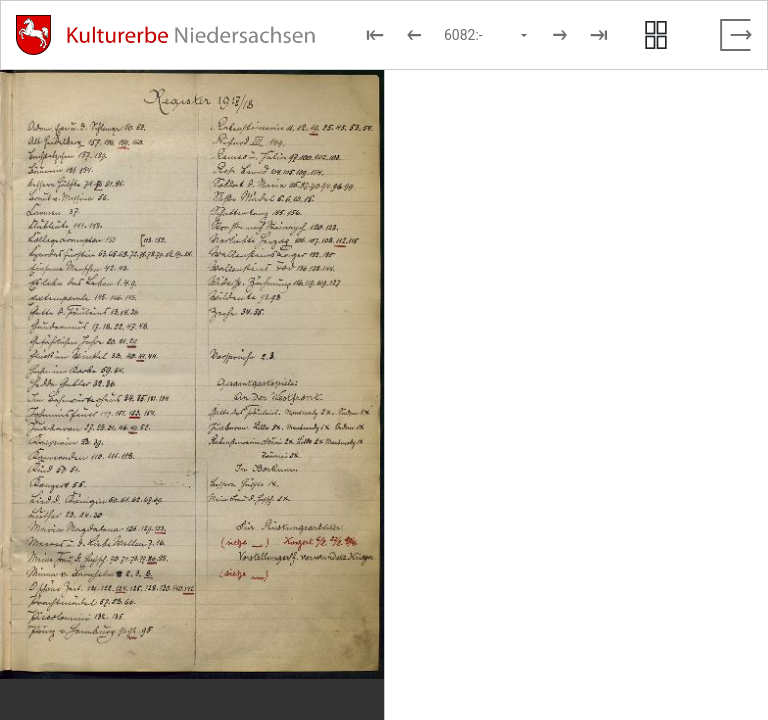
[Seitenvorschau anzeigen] (656, 35)
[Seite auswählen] (487, 35)
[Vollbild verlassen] (736, 35)
